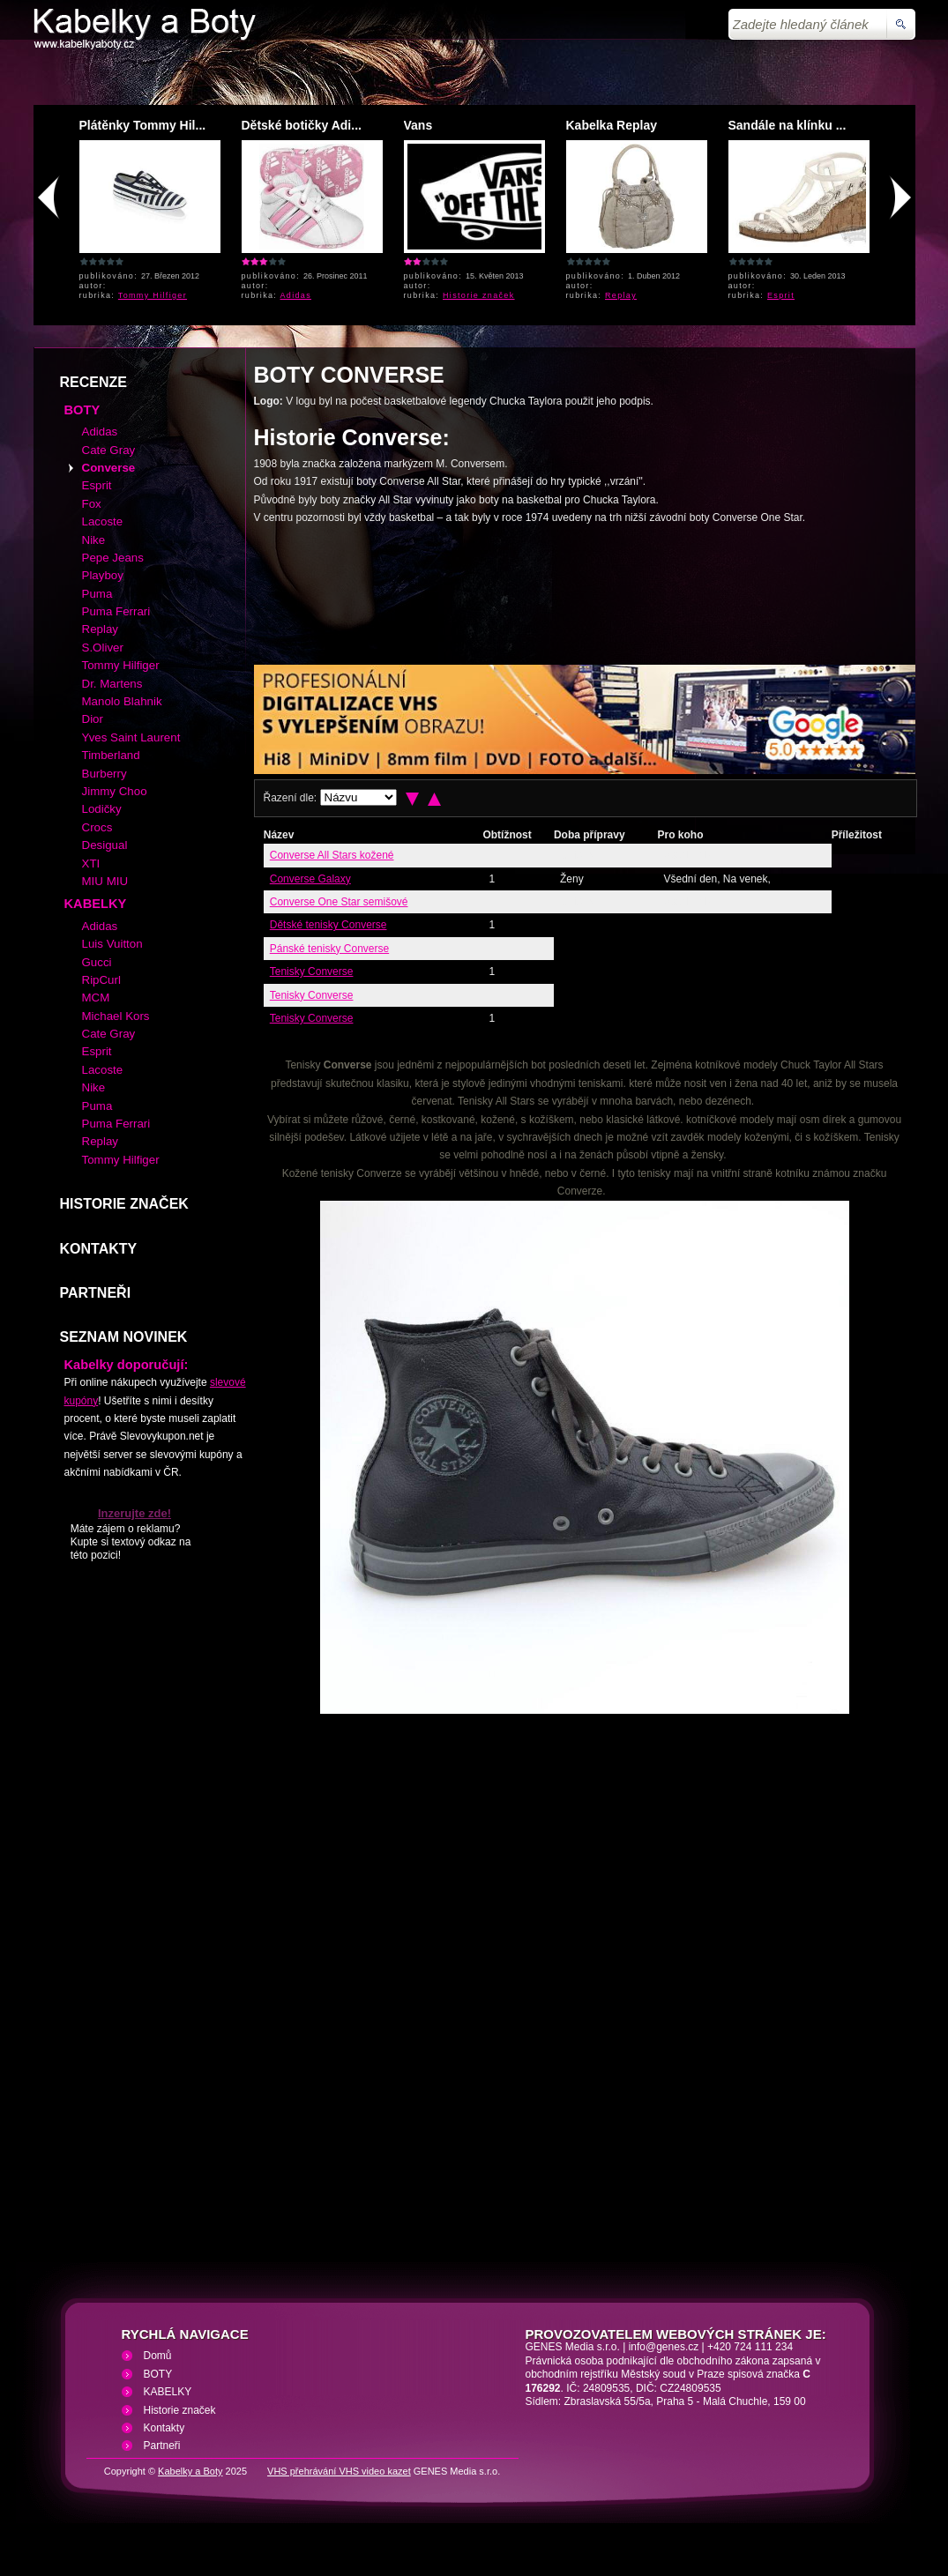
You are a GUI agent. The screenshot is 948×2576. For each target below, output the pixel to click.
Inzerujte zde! (134, 1513)
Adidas (296, 295)
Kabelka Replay (612, 125)
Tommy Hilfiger (152, 295)
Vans (418, 125)
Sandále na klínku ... (787, 125)
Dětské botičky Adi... (302, 125)
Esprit (781, 295)
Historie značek (479, 295)
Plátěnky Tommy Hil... (142, 125)
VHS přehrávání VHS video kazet (339, 2471)
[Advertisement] (336, 593)
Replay (621, 295)
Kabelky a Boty (190, 2471)
